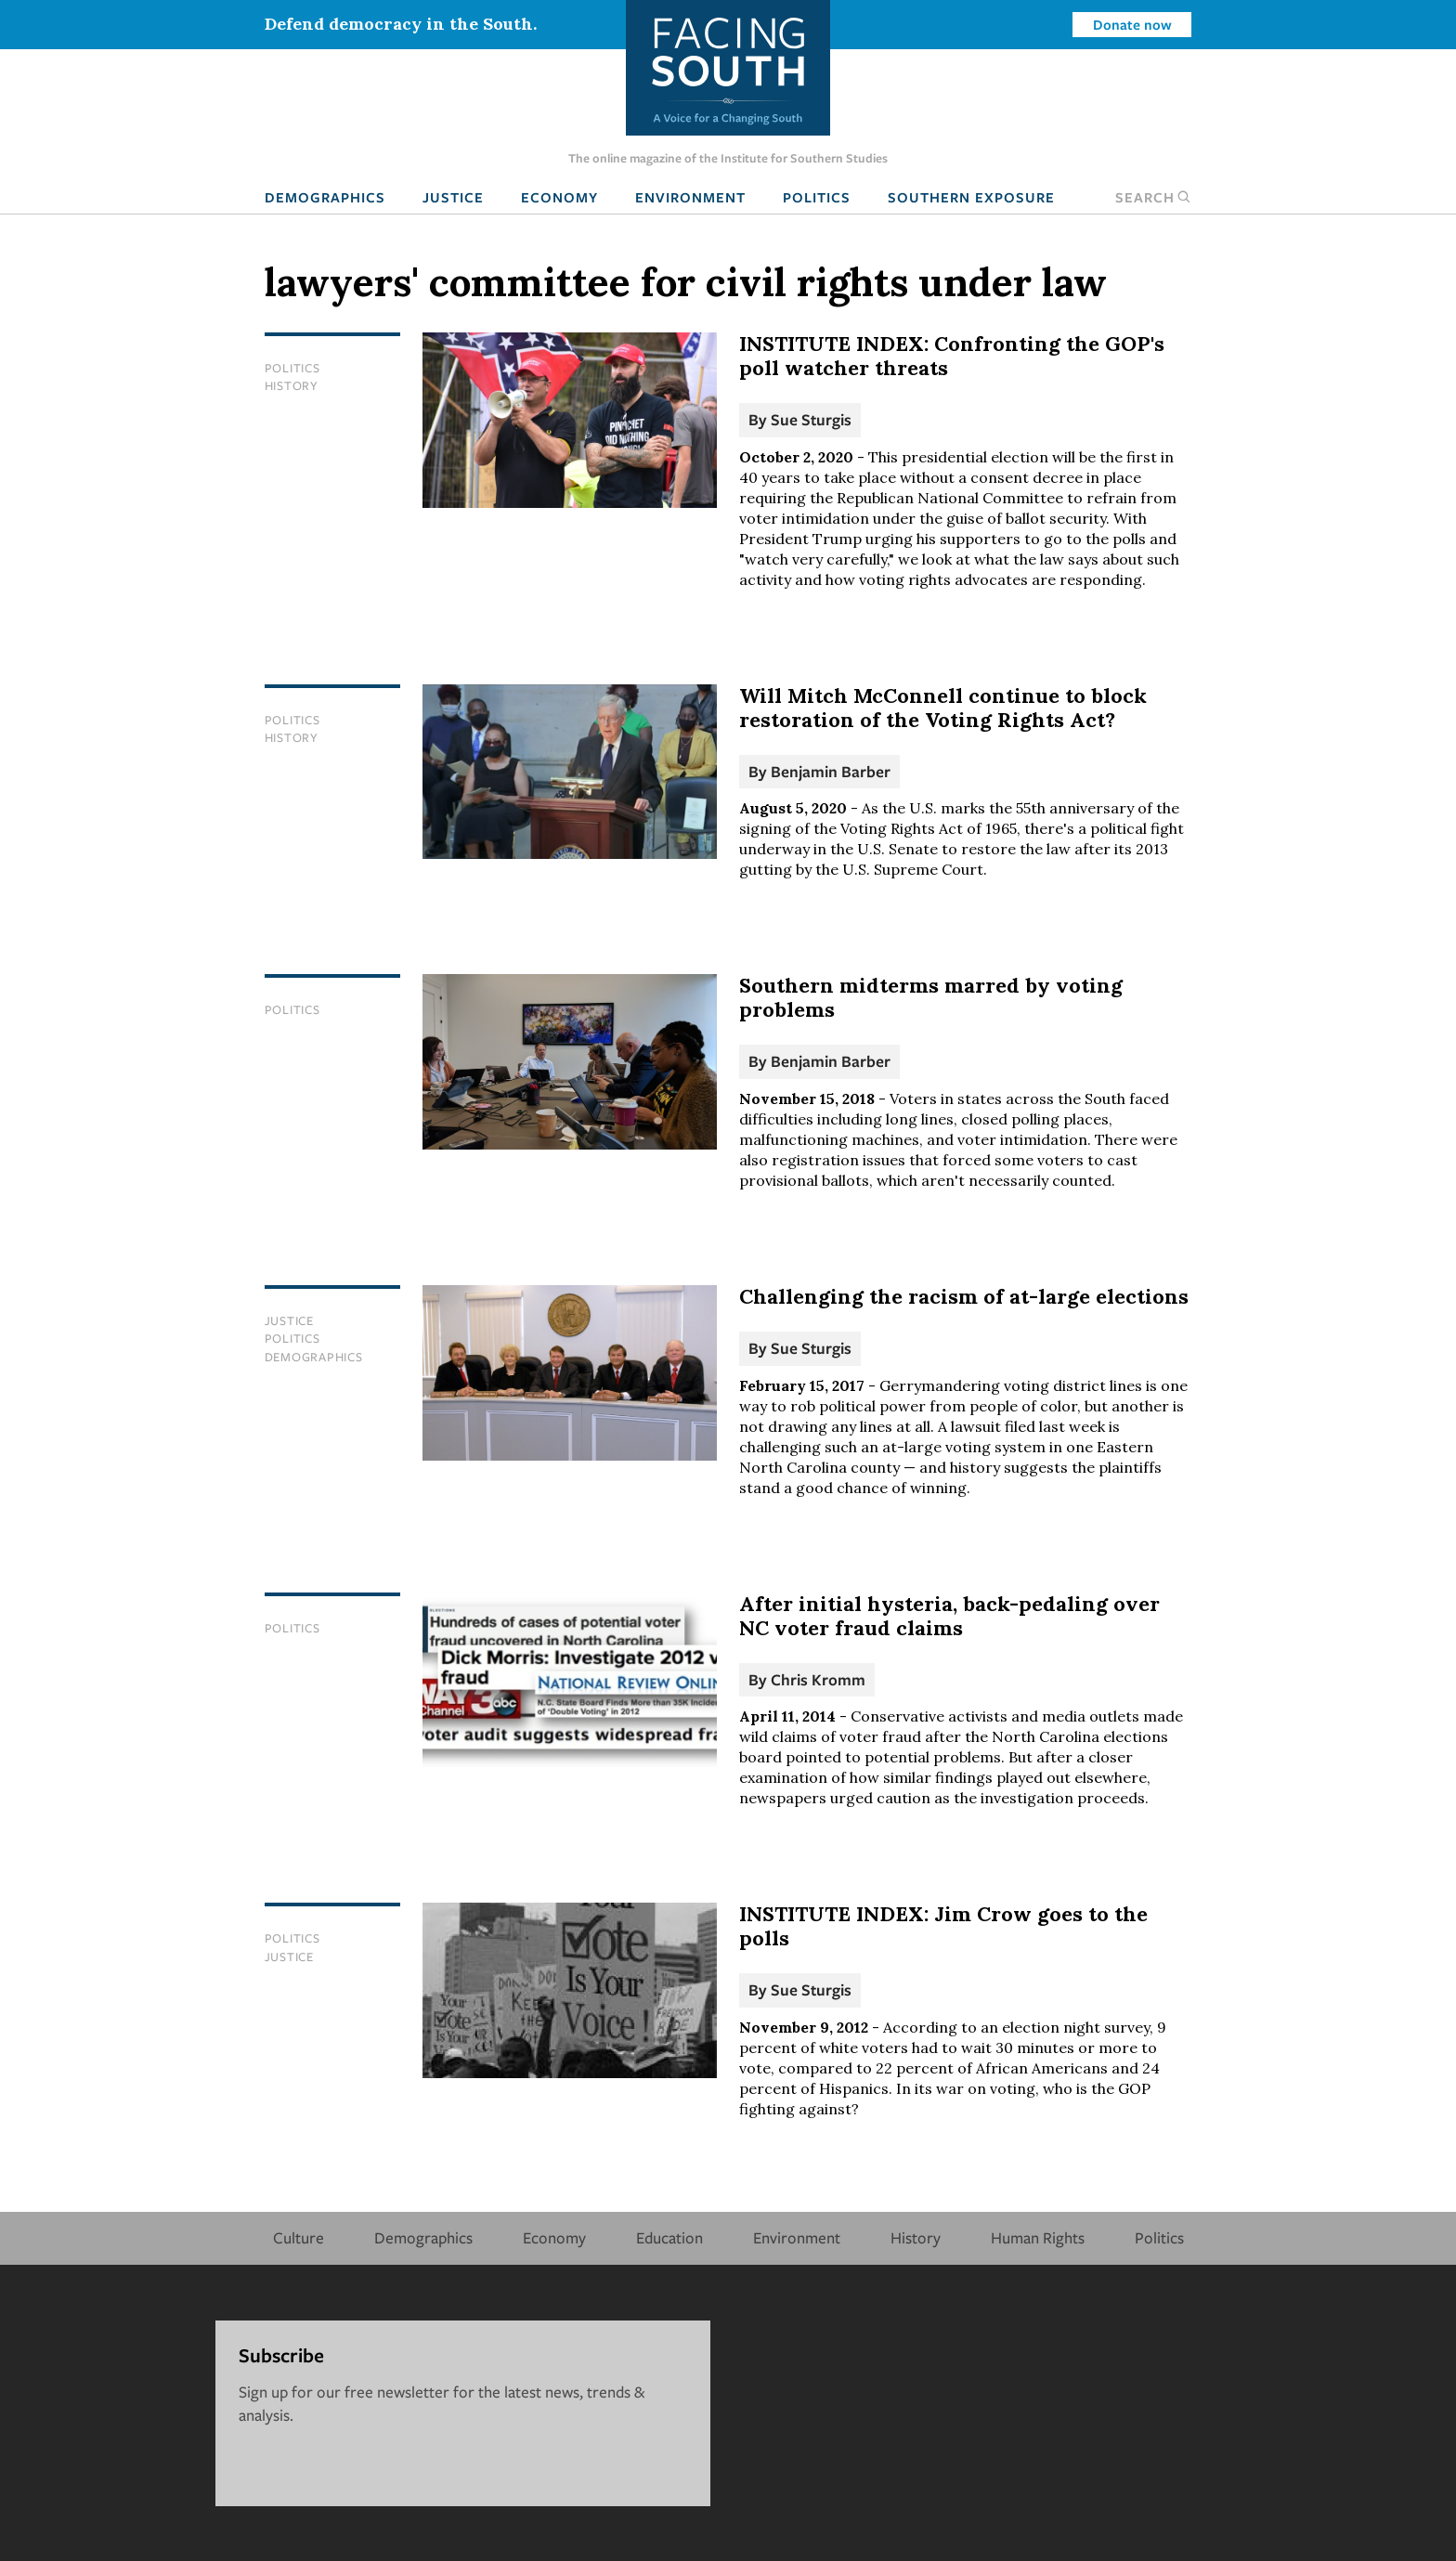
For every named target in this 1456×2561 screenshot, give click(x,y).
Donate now (1132, 24)
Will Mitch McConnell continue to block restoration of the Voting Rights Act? (943, 707)
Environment (690, 197)
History (291, 385)
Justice (453, 197)
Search (1153, 197)
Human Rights (1038, 2237)
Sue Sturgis (811, 419)
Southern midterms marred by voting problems (931, 997)
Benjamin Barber (830, 771)
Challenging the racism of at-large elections (964, 1296)
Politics (817, 197)
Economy (559, 197)
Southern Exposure (971, 197)
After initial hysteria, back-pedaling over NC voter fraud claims (949, 1616)
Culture (298, 2237)
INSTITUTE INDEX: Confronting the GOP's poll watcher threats (951, 356)
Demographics (325, 197)
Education (669, 2237)
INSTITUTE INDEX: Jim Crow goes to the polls (943, 1926)
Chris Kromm (818, 1679)
